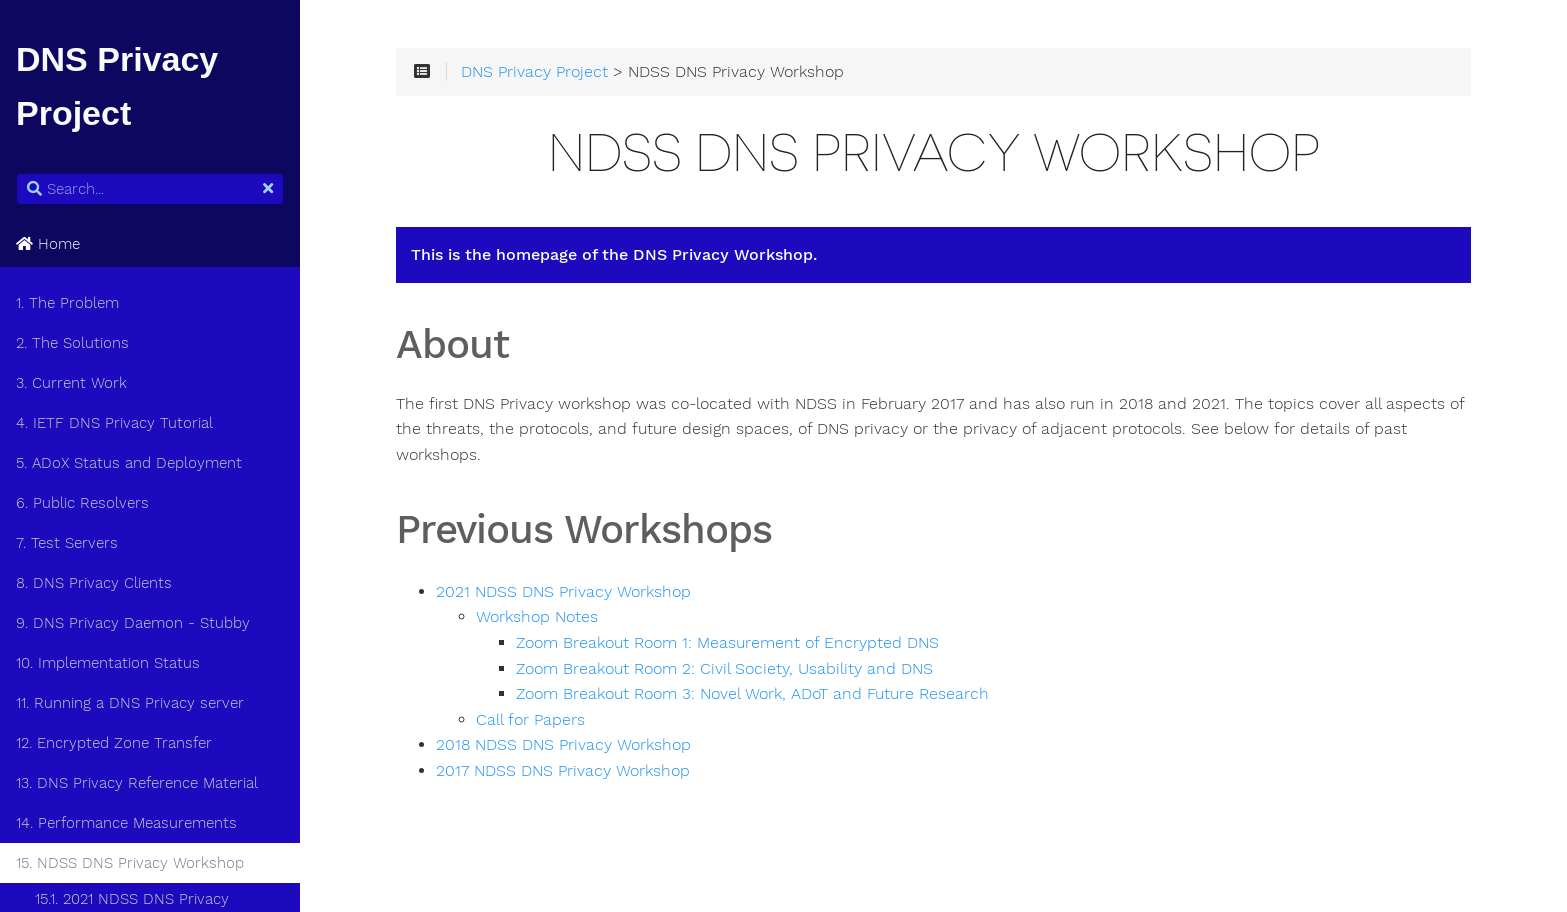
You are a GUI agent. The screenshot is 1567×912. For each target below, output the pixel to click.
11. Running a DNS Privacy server (130, 703)
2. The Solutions (72, 343)
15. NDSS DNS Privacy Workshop (130, 863)
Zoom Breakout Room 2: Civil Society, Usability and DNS (724, 669)
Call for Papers (530, 720)
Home (48, 244)
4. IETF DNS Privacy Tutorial (114, 423)
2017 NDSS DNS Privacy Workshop (563, 771)
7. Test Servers (67, 543)
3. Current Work (71, 383)
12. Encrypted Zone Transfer (114, 743)
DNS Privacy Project (534, 72)
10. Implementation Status (108, 663)
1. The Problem (67, 303)
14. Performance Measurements (126, 823)
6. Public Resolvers (82, 503)
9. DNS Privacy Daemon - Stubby (133, 623)
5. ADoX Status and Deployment (129, 463)
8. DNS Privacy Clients (94, 583)
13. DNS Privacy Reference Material (137, 783)
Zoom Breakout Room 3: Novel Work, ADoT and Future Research (752, 694)
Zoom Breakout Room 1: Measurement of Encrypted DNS (727, 643)
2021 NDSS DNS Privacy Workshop (563, 592)
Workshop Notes (537, 617)
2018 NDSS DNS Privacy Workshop (563, 745)
